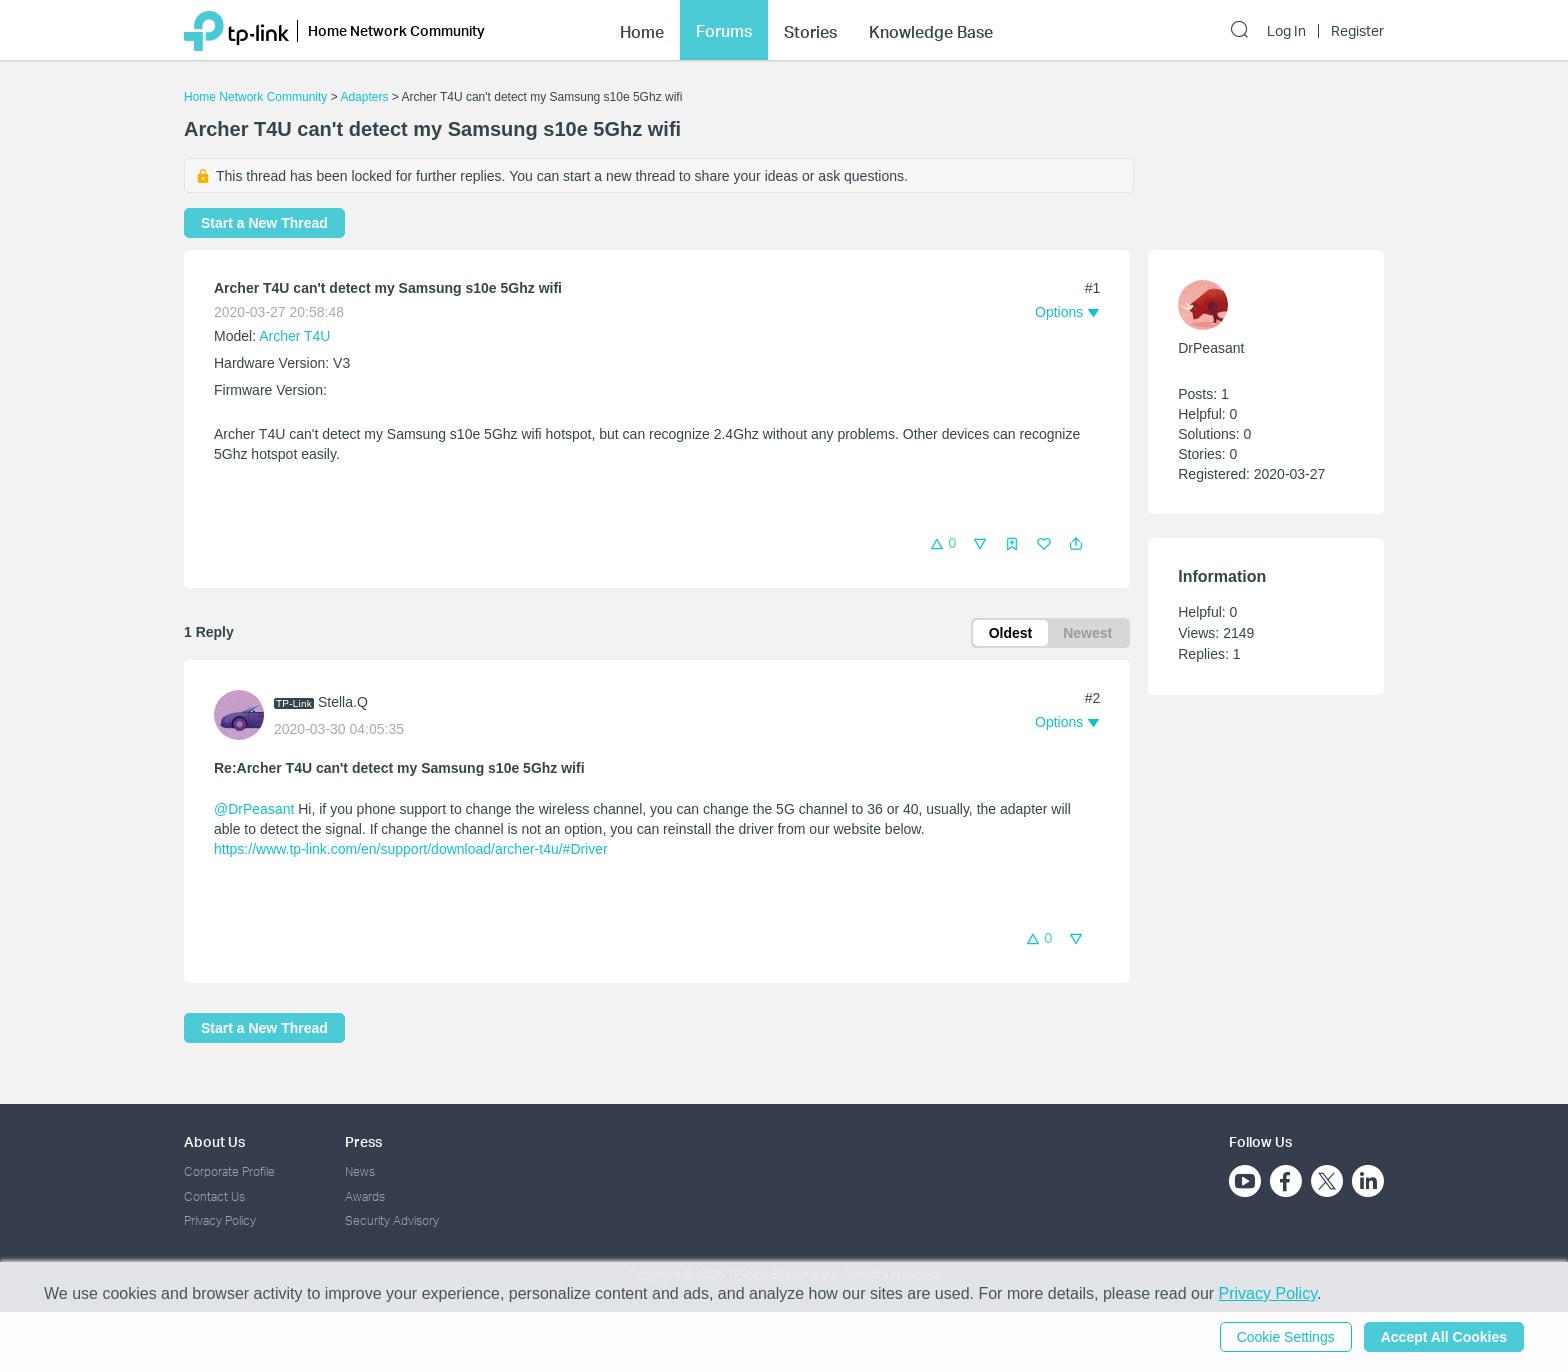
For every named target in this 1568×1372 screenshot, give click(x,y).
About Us (214, 1141)
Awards (365, 1196)
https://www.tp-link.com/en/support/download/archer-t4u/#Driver (411, 849)
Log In (1286, 31)
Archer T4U (294, 336)
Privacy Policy (220, 1220)
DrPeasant (1211, 348)
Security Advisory (392, 1220)
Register (1357, 31)
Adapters (364, 97)
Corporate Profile (229, 1171)
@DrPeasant (254, 809)
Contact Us (214, 1196)
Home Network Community (255, 97)
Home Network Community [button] (396, 30)
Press (363, 1141)
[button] (1076, 544)
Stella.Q (343, 702)
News (360, 1171)
